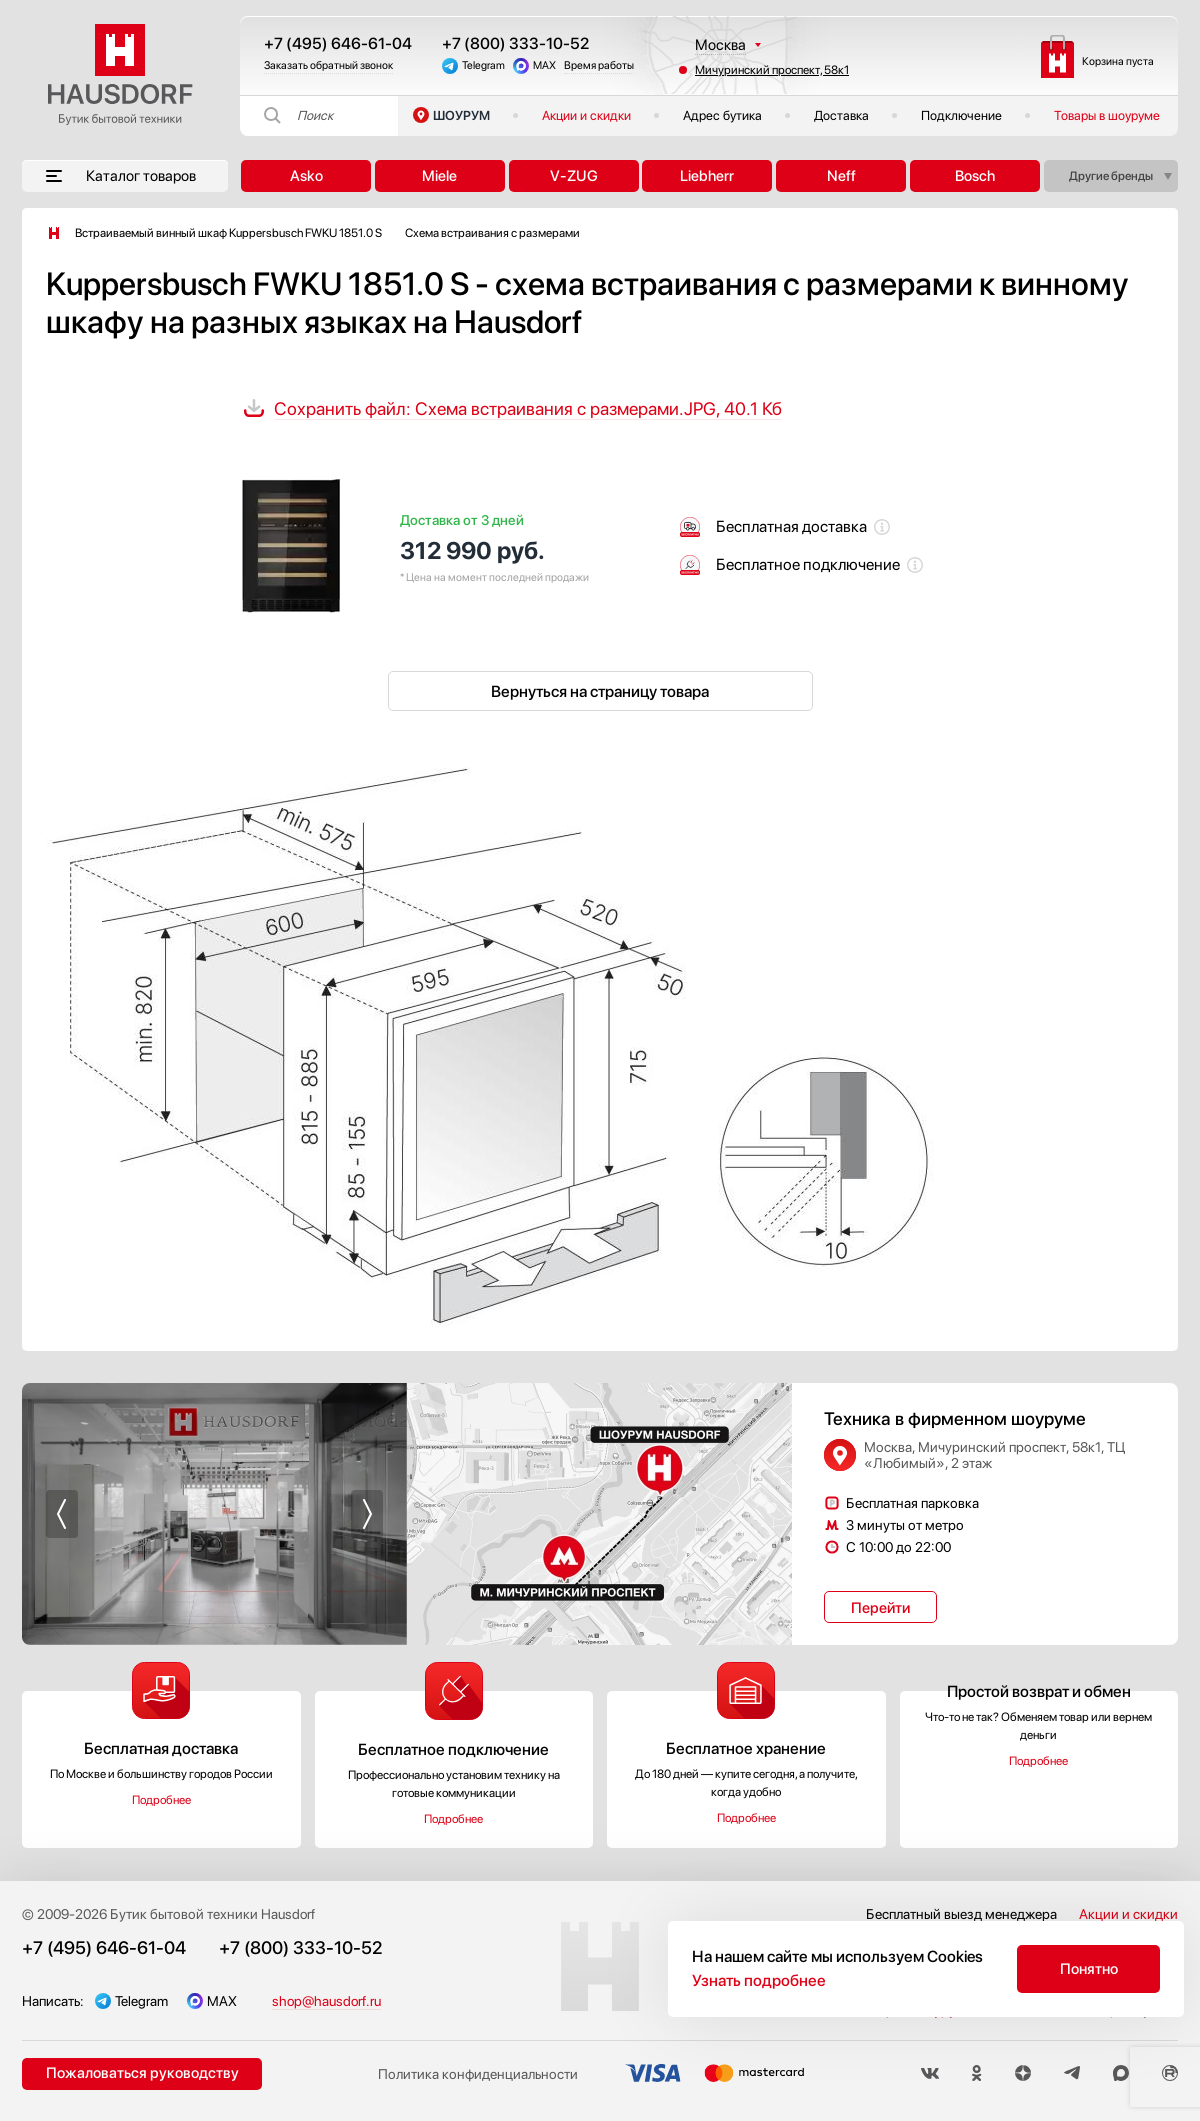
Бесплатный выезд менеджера (961, 1914)
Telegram (483, 65)
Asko (306, 176)
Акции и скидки (586, 115)
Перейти (880, 1608)
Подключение (961, 115)
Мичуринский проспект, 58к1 (772, 70)
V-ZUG (574, 176)
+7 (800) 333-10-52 (515, 43)
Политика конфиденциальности (478, 2074)
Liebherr (707, 176)
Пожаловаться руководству (142, 2073)
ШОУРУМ (461, 115)
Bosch (975, 176)
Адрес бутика (722, 115)
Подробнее (161, 1800)
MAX (544, 65)
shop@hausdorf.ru (326, 2001)
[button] (62, 1514)
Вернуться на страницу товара (600, 691)
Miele (439, 176)
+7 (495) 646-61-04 (338, 43)
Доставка (841, 115)
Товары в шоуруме (1107, 115)
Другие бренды (1111, 176)
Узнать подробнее (759, 1980)
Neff (841, 176)
